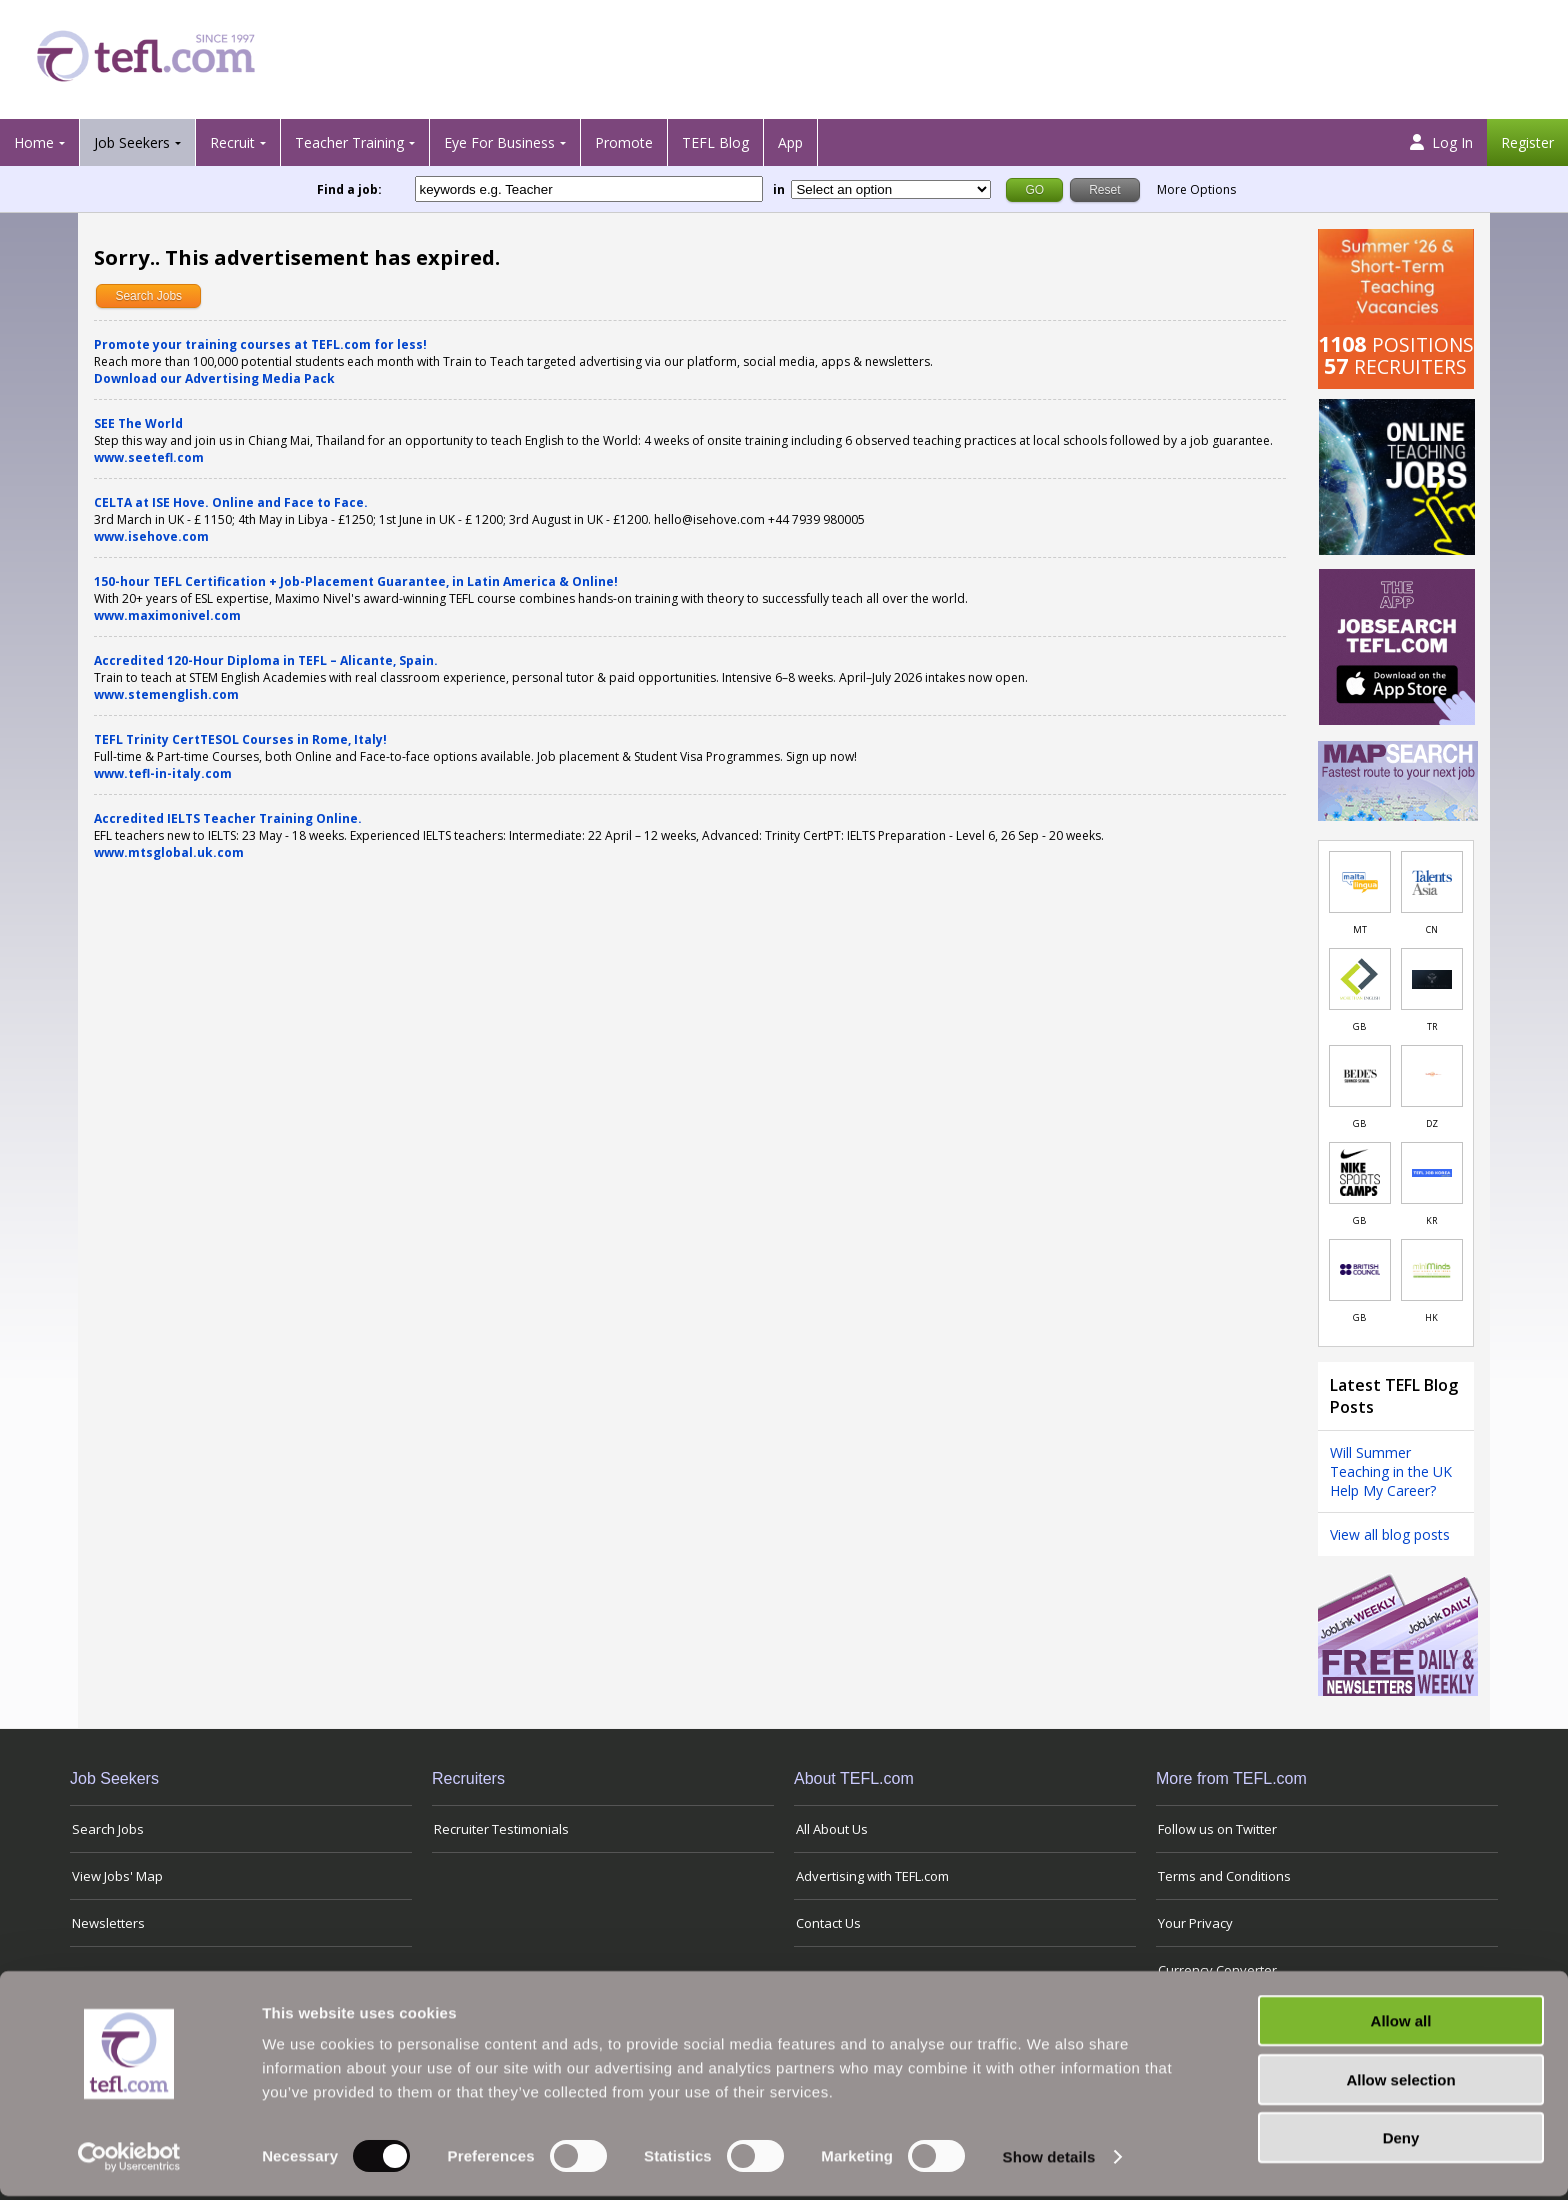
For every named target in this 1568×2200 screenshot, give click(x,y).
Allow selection (1400, 2083)
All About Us (832, 1829)
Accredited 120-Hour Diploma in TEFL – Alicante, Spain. (266, 660)
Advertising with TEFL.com (872, 1876)
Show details (1049, 2160)
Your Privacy (1195, 1923)
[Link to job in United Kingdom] (1360, 979)
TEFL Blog (715, 142)
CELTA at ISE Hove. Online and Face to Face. (231, 502)
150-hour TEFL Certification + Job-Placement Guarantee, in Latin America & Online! (356, 581)
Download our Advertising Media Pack (214, 378)
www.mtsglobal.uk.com (169, 852)
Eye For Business (499, 142)
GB (1359, 1026)
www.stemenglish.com (166, 694)
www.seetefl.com (149, 457)
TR (1432, 1026)
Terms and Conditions (1224, 1876)
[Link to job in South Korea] (1432, 1173)
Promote (624, 142)
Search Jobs (148, 296)
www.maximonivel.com (167, 615)
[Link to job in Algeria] (1432, 1076)
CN (1432, 929)
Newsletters (108, 1923)
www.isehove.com (151, 536)
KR (1431, 1220)
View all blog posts (1390, 1534)
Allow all (1401, 2024)
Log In (1441, 142)
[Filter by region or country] (891, 189)
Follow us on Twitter (1217, 1829)
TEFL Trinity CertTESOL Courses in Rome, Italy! (240, 739)
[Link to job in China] (1432, 882)
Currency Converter (1217, 1970)
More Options (1196, 189)
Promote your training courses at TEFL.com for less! (260, 344)
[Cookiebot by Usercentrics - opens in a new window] (129, 2161)
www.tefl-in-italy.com (163, 773)
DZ (1432, 1123)
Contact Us (828, 1923)
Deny (1401, 2141)
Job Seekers (132, 142)
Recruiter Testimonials (501, 1829)
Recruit (232, 142)
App (790, 142)
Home (34, 142)
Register (1527, 142)
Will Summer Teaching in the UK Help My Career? (1391, 1471)
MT (1360, 929)
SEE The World (138, 423)
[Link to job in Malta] (1360, 882)
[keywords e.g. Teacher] (589, 189)
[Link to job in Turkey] (1432, 979)
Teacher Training (349, 142)
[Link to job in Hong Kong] (1432, 1270)
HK (1431, 1317)
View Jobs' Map (117, 1876)
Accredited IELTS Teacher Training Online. (228, 818)
